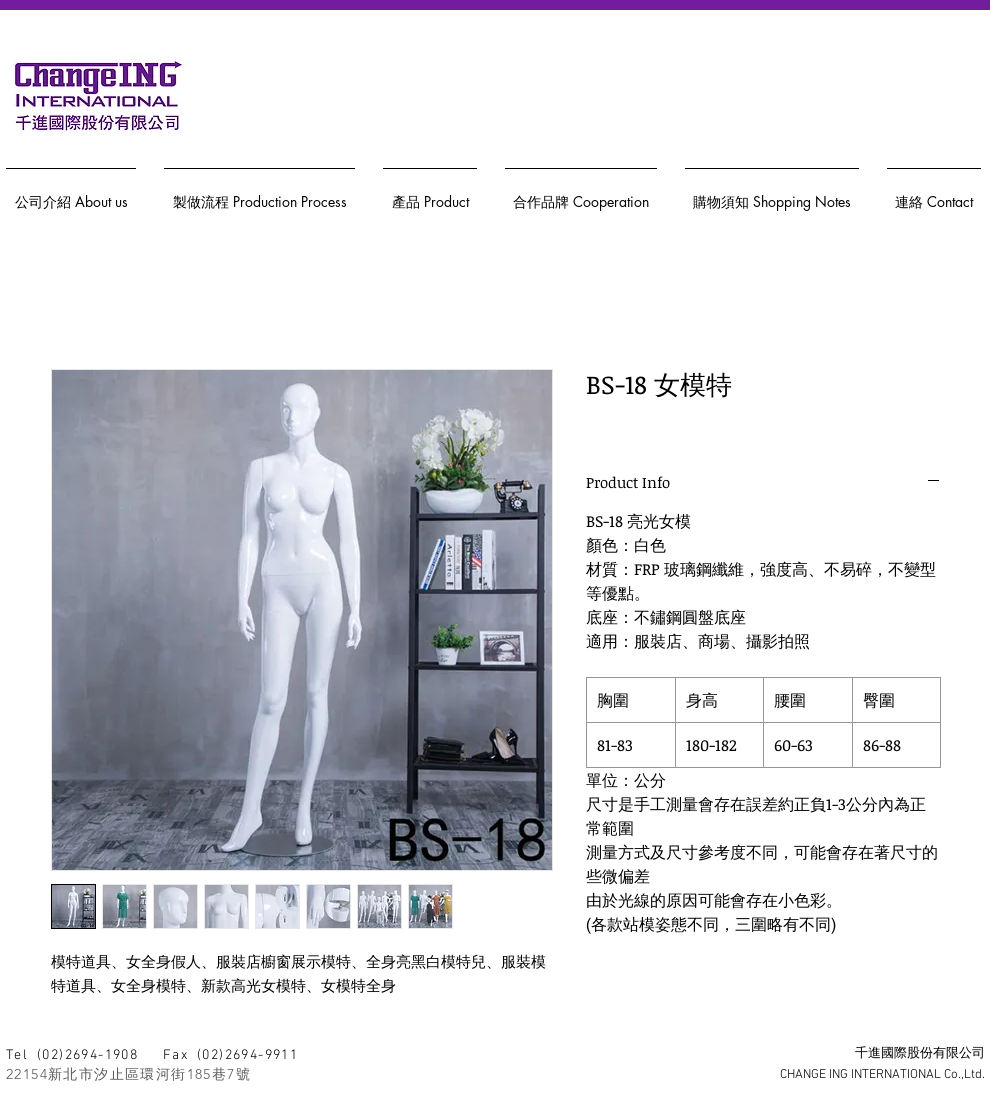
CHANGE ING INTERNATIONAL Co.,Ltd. (882, 1075)
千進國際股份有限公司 (920, 1054)
